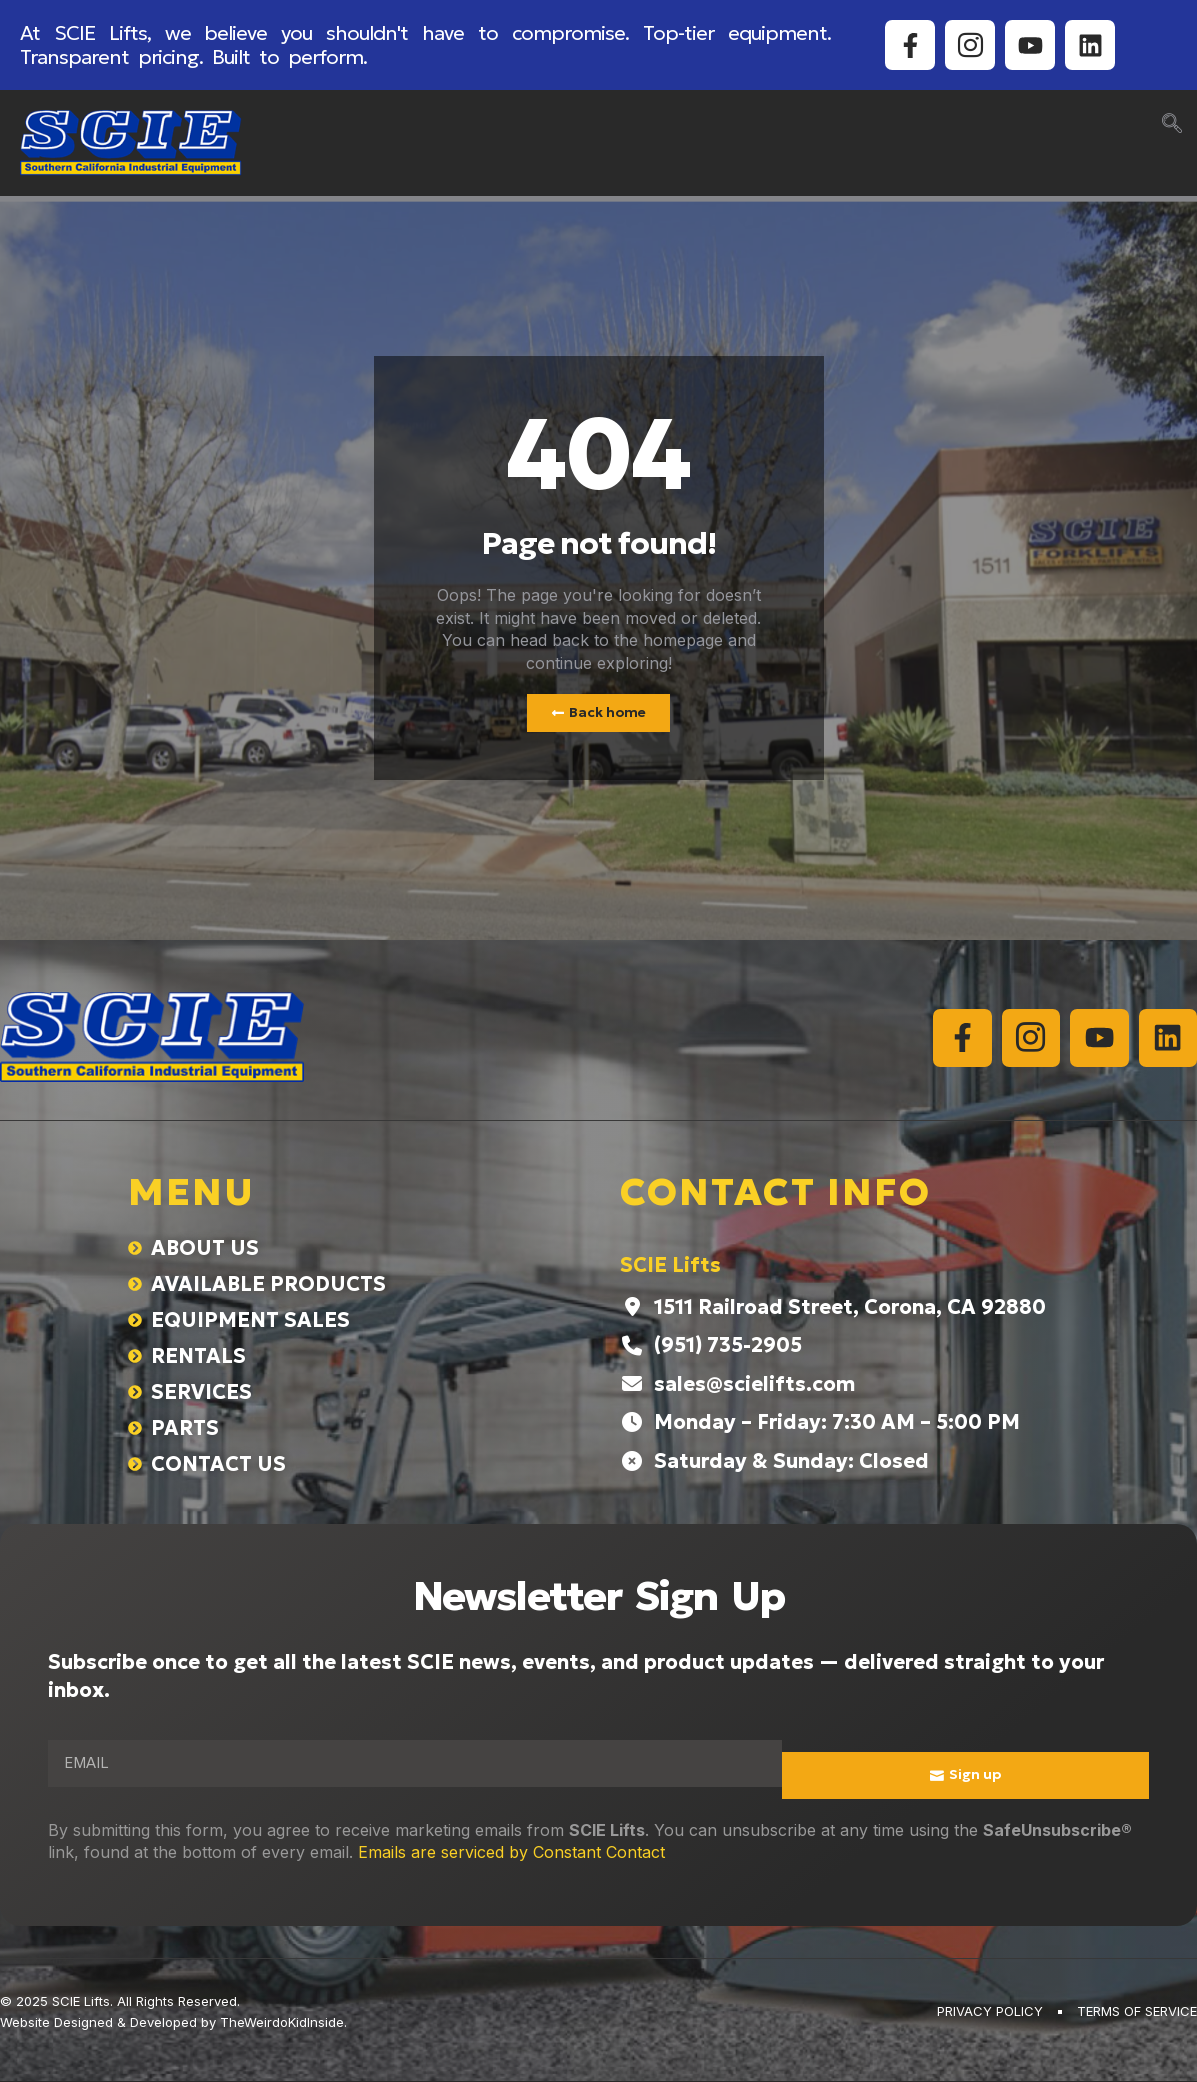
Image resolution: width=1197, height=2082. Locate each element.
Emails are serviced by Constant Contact (511, 1853)
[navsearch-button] (1172, 125)
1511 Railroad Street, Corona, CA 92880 (850, 1308)
